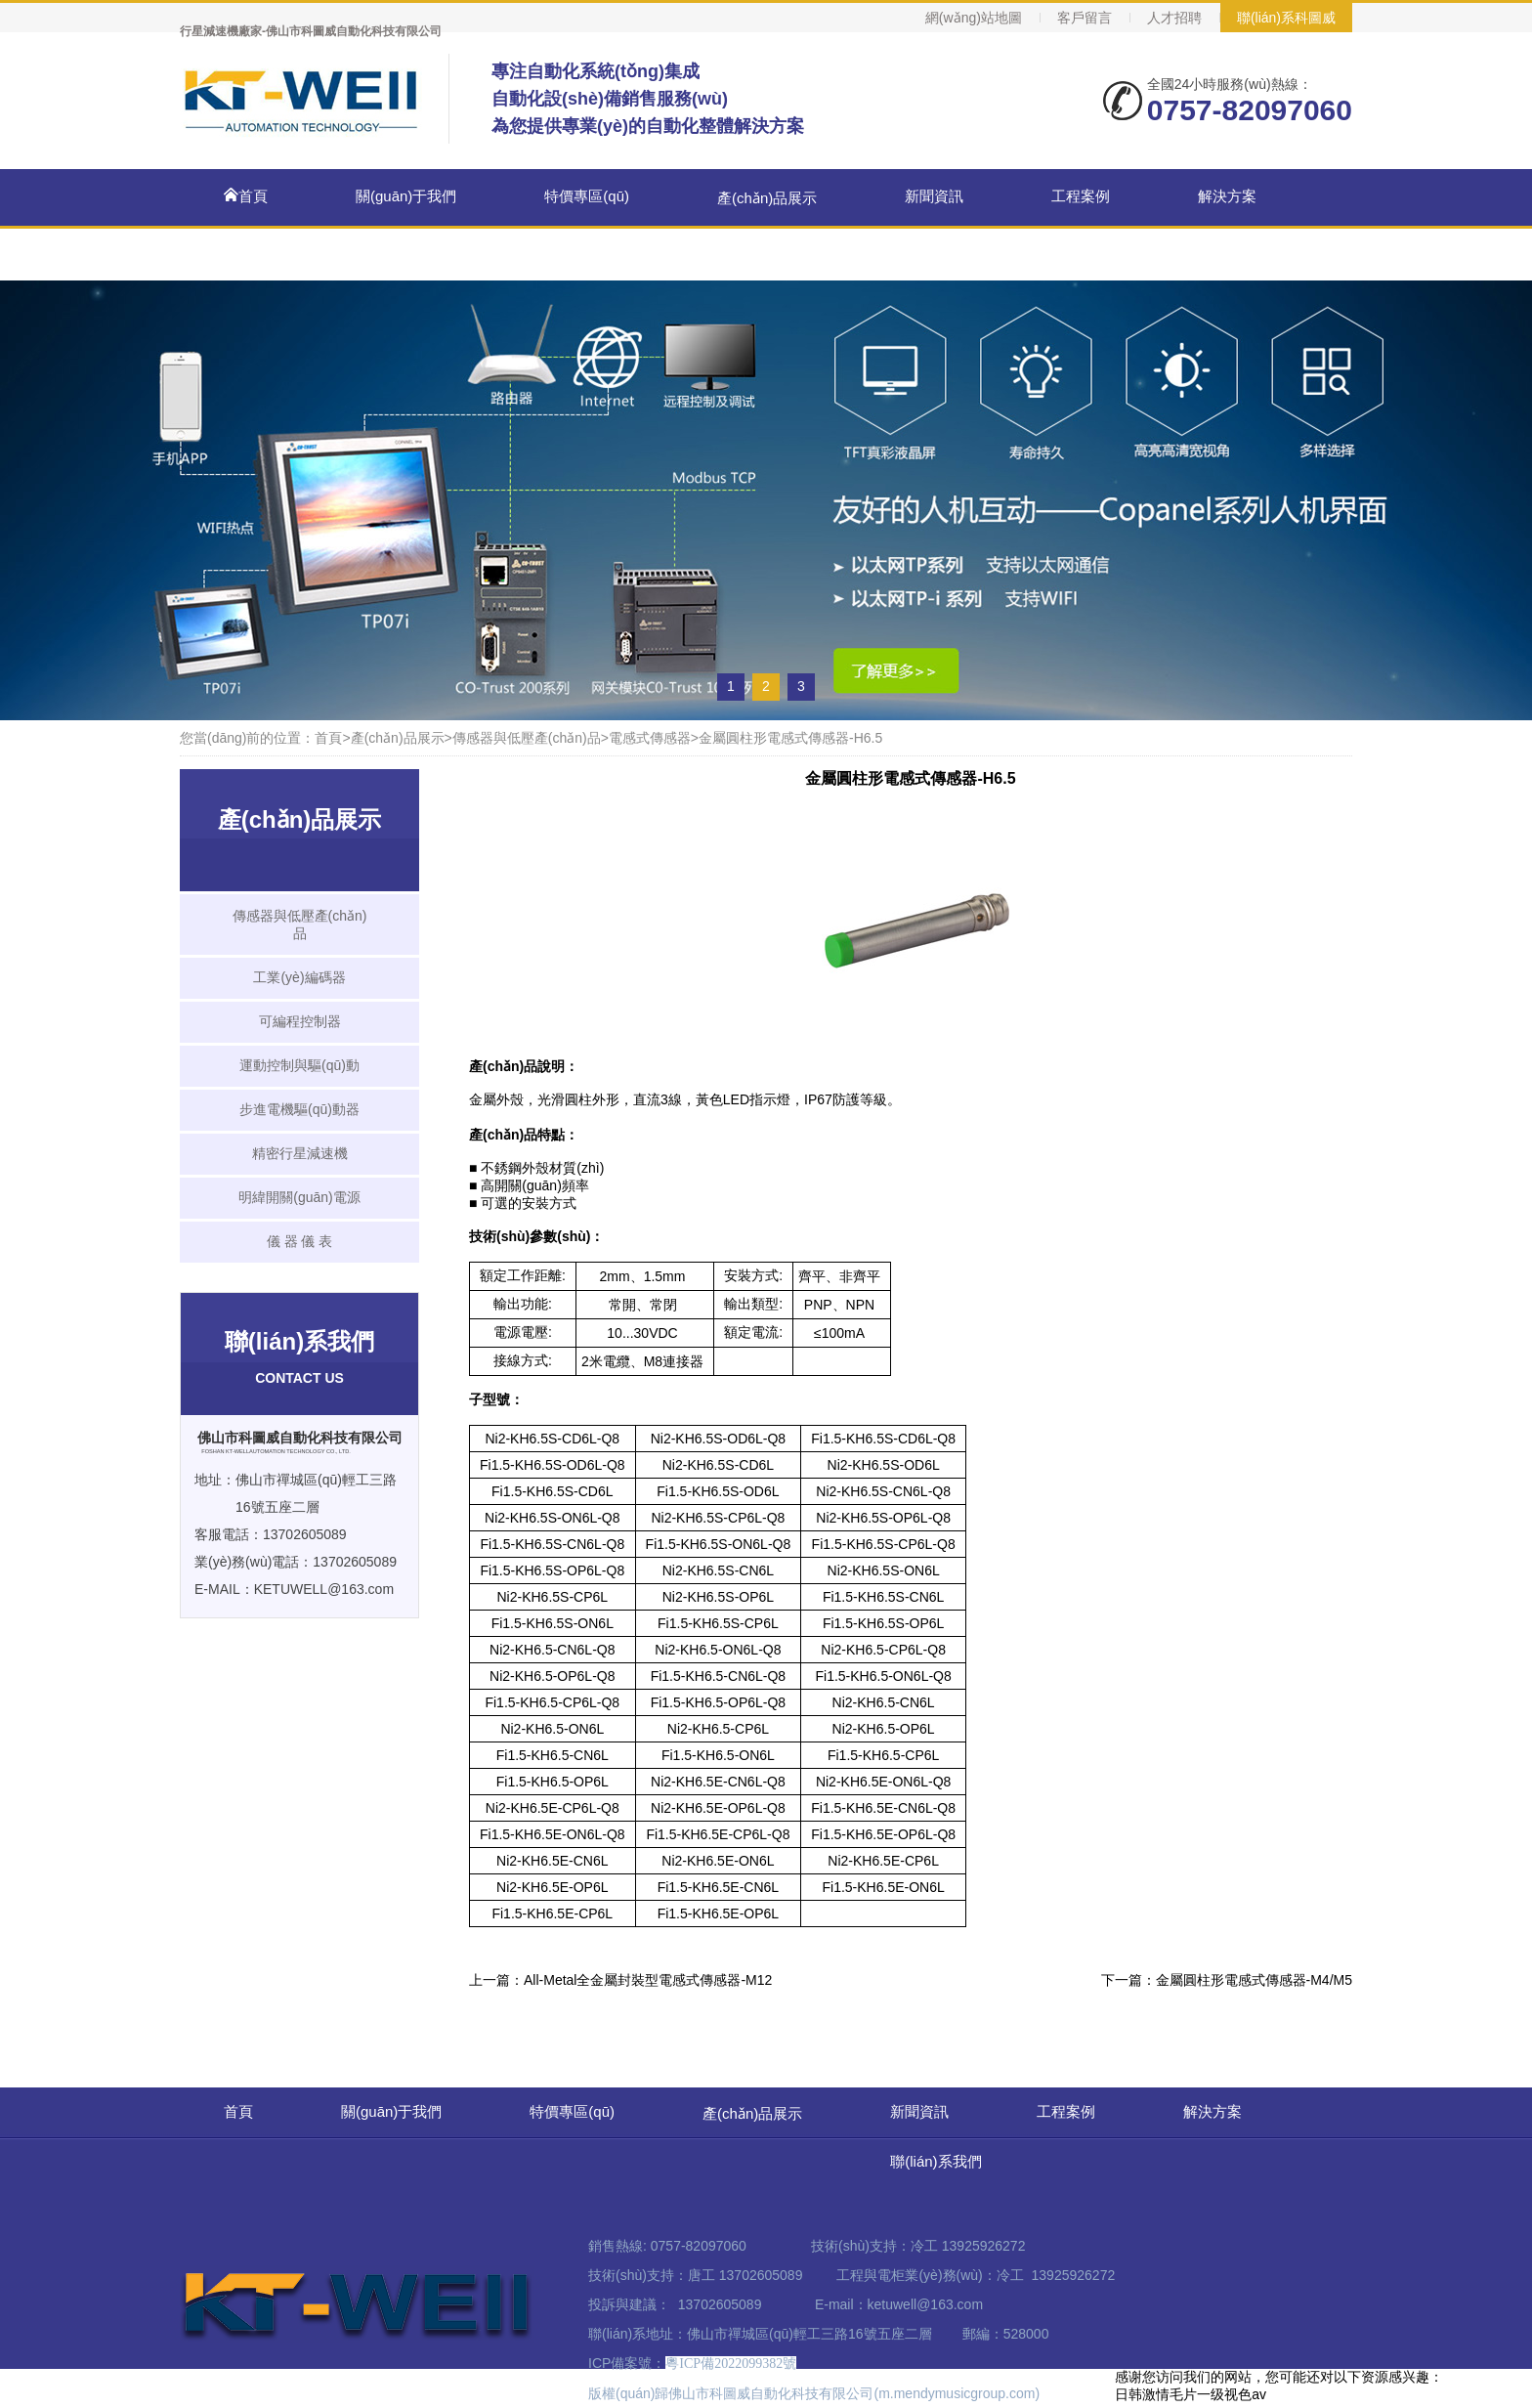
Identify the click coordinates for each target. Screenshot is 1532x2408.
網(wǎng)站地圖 (973, 17)
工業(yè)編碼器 (299, 977)
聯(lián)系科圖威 (1286, 17)
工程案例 (1080, 196)
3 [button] (801, 686)
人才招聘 (1174, 17)
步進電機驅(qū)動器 (299, 1109)
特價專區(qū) (586, 196)
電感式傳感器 (650, 738)
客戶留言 (1084, 17)
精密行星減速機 (300, 1153)
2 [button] (766, 686)
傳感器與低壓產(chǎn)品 (526, 738)
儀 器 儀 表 (300, 1241)
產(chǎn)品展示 (767, 198)
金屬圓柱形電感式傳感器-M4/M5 (1254, 1980)
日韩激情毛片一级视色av (1190, 2394)
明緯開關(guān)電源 (299, 1197)
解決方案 (1227, 196)
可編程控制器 (300, 1021)
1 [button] (731, 686)
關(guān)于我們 (406, 196)
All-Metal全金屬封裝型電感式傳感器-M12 (648, 1980)
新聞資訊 (934, 196)
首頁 (246, 196)
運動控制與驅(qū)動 (299, 1065)
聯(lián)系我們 (950, 251)
